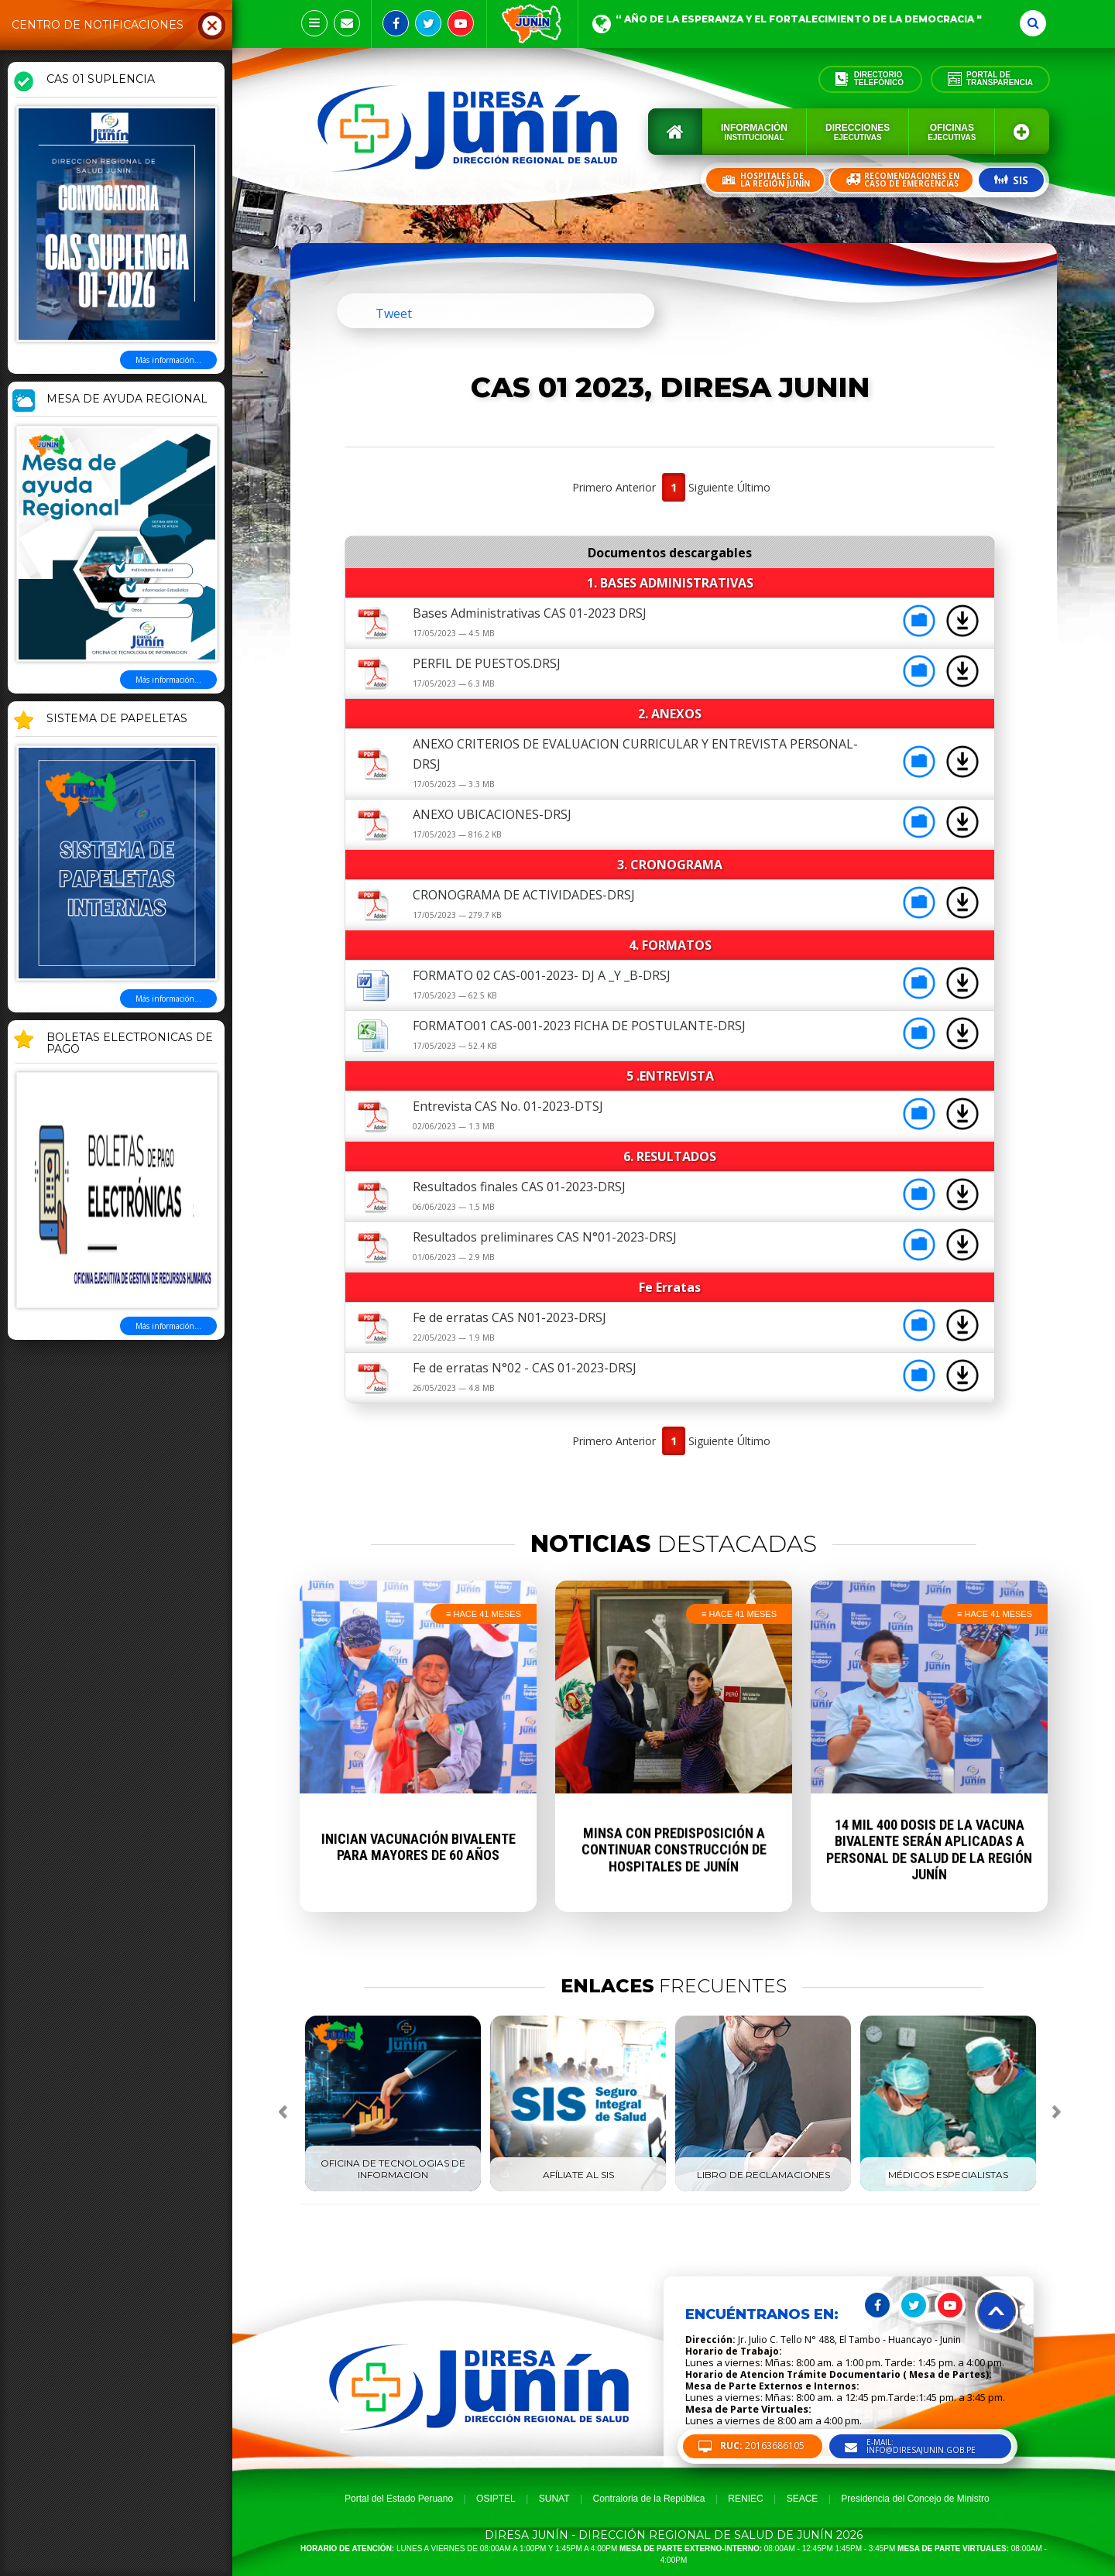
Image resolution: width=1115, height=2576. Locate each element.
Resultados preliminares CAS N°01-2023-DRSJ (545, 1236)
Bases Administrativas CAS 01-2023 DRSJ (530, 613)
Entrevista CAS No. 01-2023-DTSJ (508, 1106)
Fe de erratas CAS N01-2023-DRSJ (509, 1317)
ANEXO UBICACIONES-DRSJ (492, 814)
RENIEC (745, 2498)
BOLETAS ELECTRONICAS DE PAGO (129, 1044)
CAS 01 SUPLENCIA (100, 80)
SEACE (802, 2498)
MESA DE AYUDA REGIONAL (127, 399)
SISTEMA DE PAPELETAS (116, 719)
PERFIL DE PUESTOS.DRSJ (487, 663)
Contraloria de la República (649, 2498)
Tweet (394, 313)
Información (754, 132)
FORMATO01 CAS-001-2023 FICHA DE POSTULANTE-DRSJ (579, 1025)
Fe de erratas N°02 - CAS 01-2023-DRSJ (524, 1367)
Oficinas (952, 132)
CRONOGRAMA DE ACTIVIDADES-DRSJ (524, 894)
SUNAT (554, 2498)
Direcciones (857, 132)
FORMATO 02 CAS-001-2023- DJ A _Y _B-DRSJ (542, 975)
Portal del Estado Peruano (399, 2498)
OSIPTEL (496, 2498)
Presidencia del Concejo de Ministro (915, 2498)
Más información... (168, 360)
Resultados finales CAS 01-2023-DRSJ (519, 1186)
